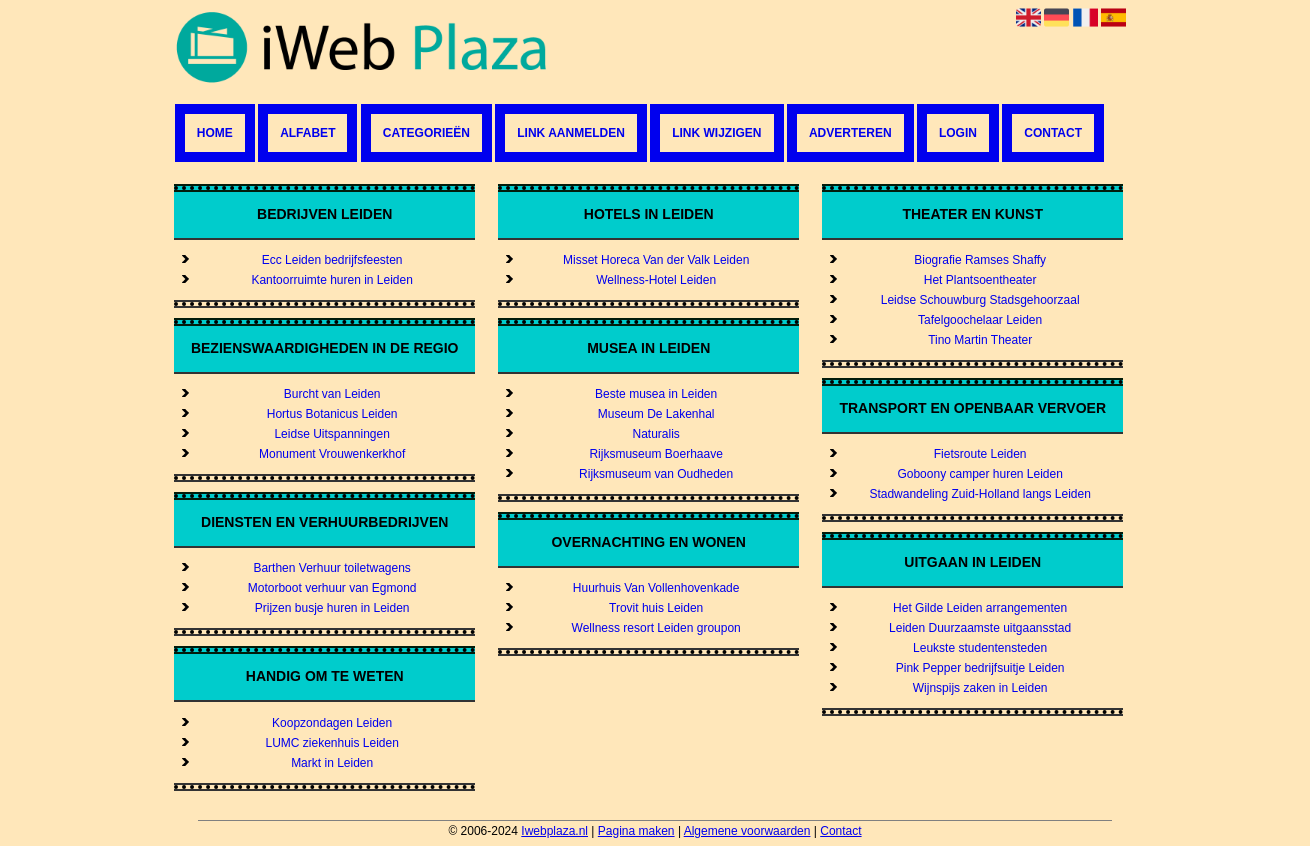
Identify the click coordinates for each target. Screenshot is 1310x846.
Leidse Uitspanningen (331, 434)
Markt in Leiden (332, 763)
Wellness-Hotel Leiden (656, 280)
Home (215, 133)
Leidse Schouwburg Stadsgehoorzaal (980, 300)
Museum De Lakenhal (656, 414)
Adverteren (850, 133)
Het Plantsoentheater (980, 280)
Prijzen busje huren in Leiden (332, 608)
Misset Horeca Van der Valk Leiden (656, 260)
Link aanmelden (571, 133)
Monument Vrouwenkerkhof (332, 454)
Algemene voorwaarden (747, 831)
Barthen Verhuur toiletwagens (331, 568)
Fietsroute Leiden (980, 454)
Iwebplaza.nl (554, 831)
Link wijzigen (716, 133)
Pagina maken (636, 831)
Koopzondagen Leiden (332, 723)
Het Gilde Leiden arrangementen (980, 608)
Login (958, 133)
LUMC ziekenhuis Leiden (331, 743)
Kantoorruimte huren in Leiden (331, 280)
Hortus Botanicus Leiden (332, 414)
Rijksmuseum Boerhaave (655, 454)
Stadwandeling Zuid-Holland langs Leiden (979, 494)
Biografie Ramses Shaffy (980, 260)
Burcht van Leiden (332, 394)
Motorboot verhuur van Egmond (332, 588)
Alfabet (307, 133)
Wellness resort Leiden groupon (656, 628)
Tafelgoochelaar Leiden (980, 320)
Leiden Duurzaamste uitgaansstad (980, 628)
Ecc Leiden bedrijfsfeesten (332, 260)
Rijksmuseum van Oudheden (656, 474)
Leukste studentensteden (980, 648)
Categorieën (426, 133)
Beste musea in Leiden (656, 394)
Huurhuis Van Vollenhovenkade (656, 588)
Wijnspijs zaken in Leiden (980, 688)
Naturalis (655, 434)
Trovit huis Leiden (656, 608)
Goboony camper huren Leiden (979, 474)
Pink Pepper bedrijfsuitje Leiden (980, 668)
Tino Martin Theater (980, 340)
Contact (1053, 133)
